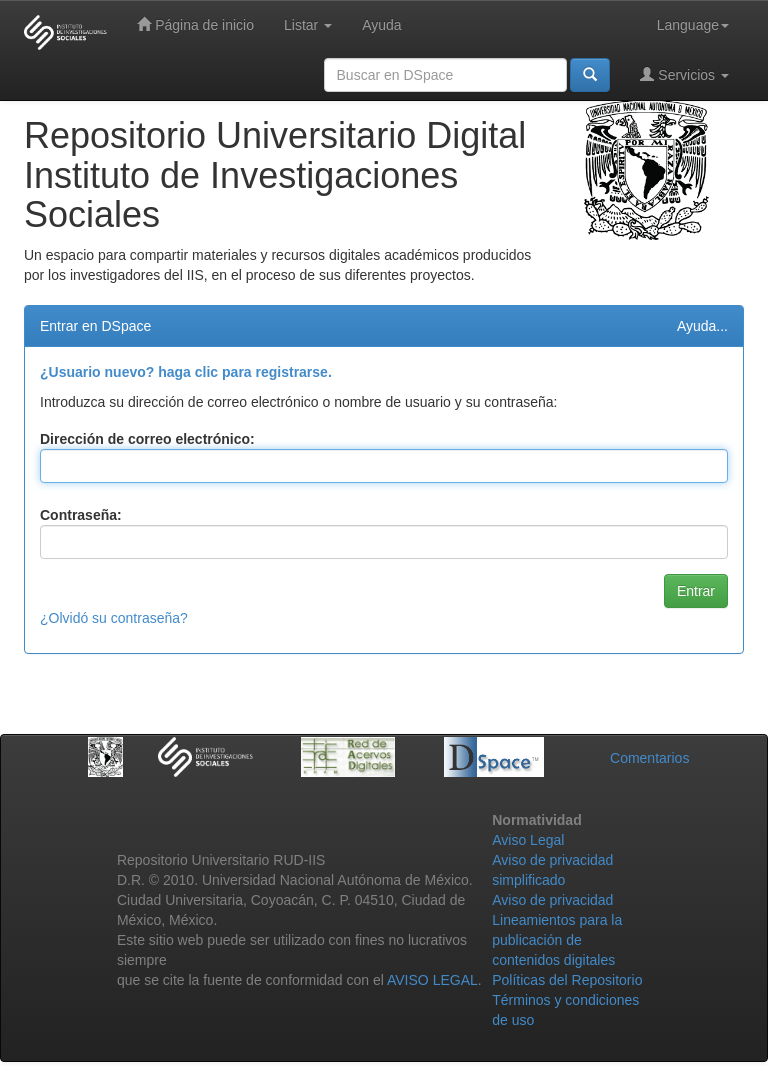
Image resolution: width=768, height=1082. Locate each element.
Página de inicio (195, 24)
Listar (308, 25)
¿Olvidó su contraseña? (114, 618)
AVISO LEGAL (432, 980)
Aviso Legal (528, 840)
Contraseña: (81, 515)
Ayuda (381, 25)
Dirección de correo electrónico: (147, 439)
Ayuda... (702, 326)
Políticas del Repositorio (567, 980)
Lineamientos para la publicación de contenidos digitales (557, 940)
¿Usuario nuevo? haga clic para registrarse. (186, 372)
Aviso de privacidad (552, 900)
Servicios (684, 74)
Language (693, 25)
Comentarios (649, 758)
